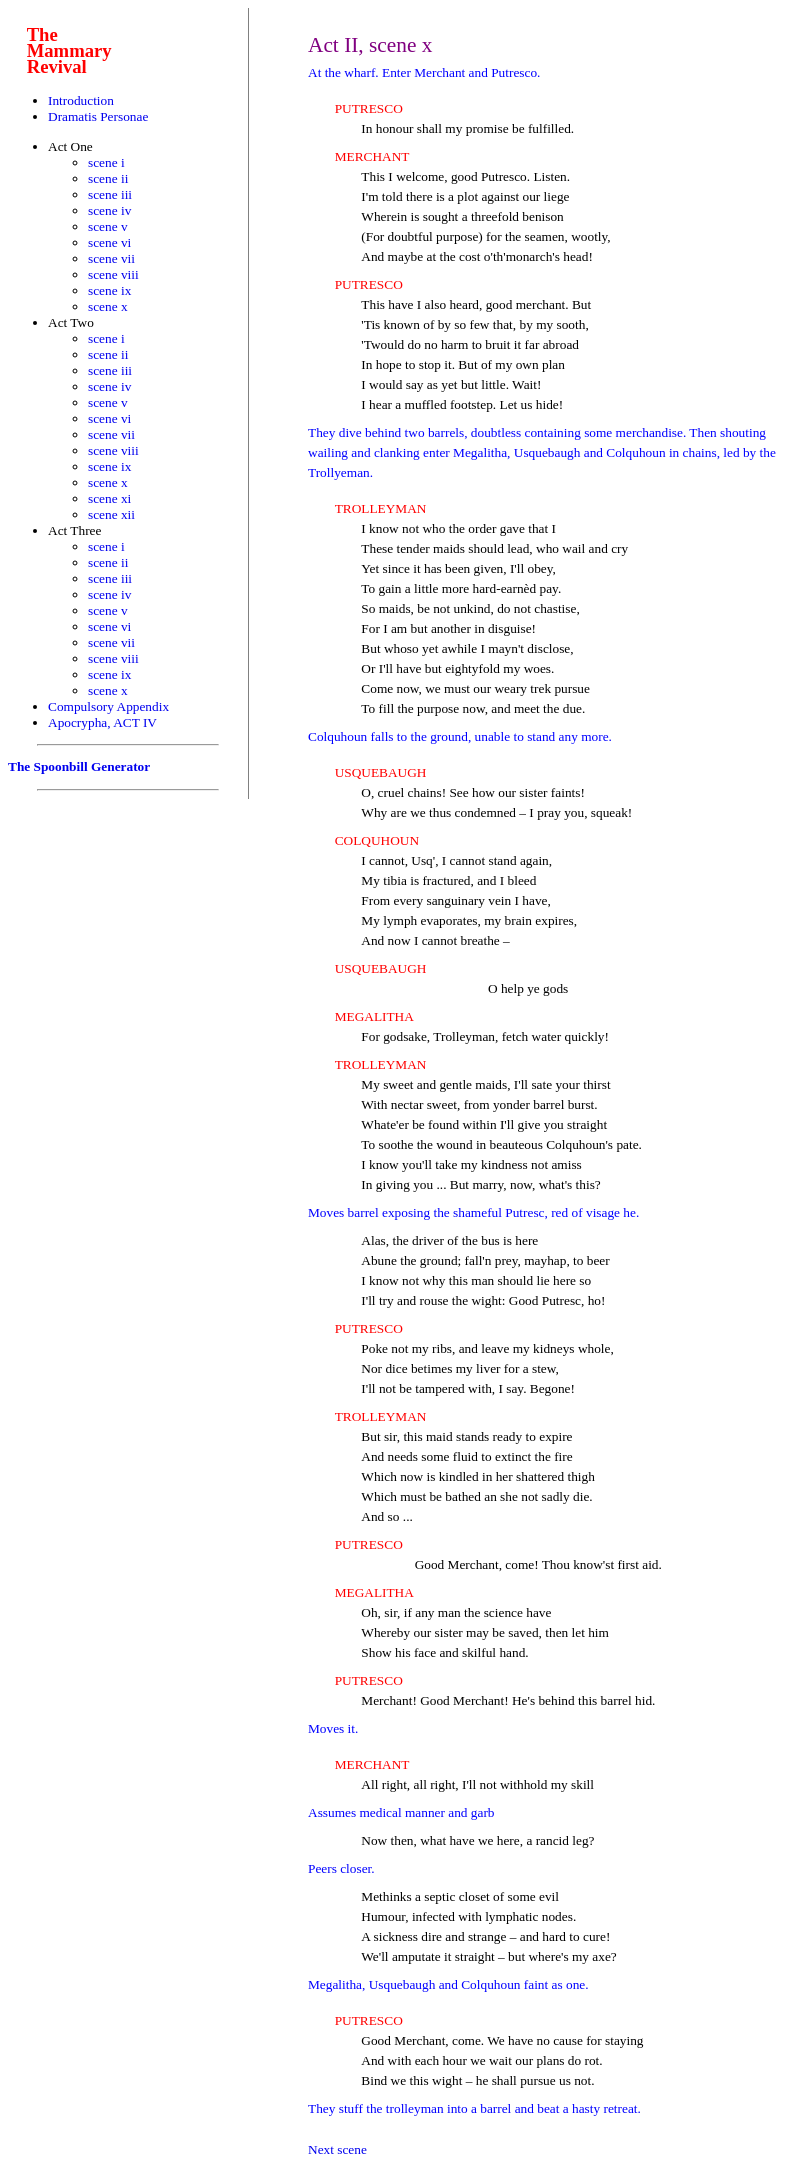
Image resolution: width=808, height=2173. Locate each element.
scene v (108, 226)
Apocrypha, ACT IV (102, 722)
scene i (106, 162)
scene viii (113, 274)
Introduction (81, 100)
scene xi (109, 498)
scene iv (109, 210)
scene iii (110, 194)
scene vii (111, 258)
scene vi (109, 242)
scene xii (111, 514)
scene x (108, 306)
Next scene (337, 2149)
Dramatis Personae (98, 116)
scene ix (109, 290)
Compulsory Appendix (108, 706)
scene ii (108, 178)
